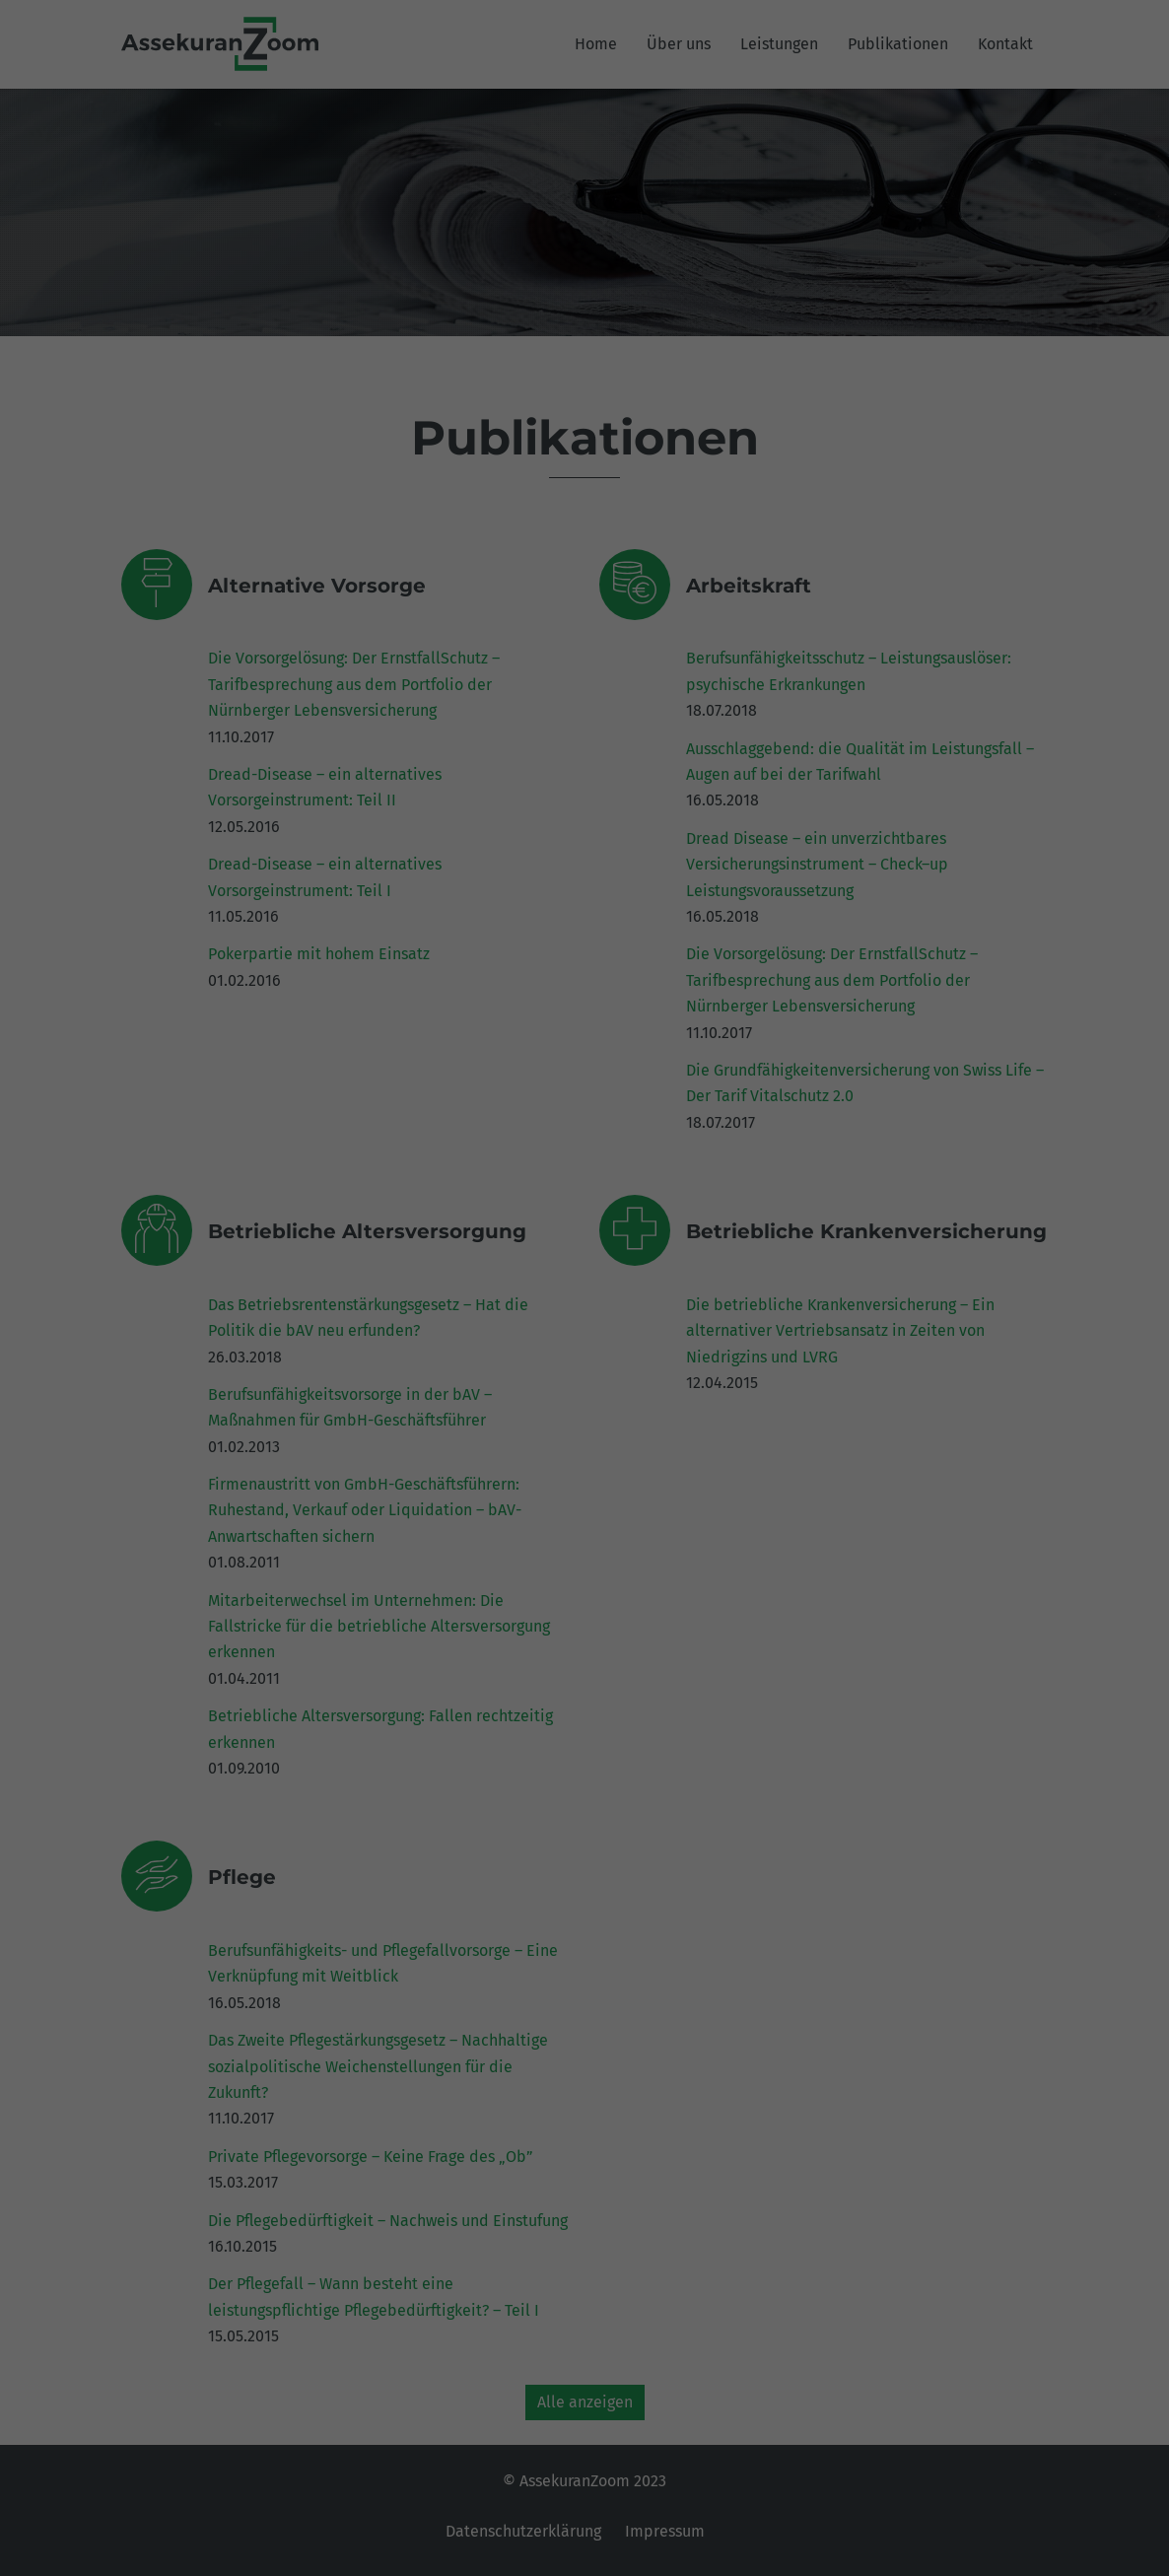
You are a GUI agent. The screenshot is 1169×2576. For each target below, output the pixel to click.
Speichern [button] (584, 435)
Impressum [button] (684, 593)
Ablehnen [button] (585, 493)
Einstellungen (370, 261)
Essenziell (373, 307)
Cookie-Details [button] (494, 593)
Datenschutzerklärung (488, 242)
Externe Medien (765, 307)
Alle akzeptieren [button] (585, 377)
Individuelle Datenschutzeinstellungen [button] (584, 551)
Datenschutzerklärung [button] (594, 593)
